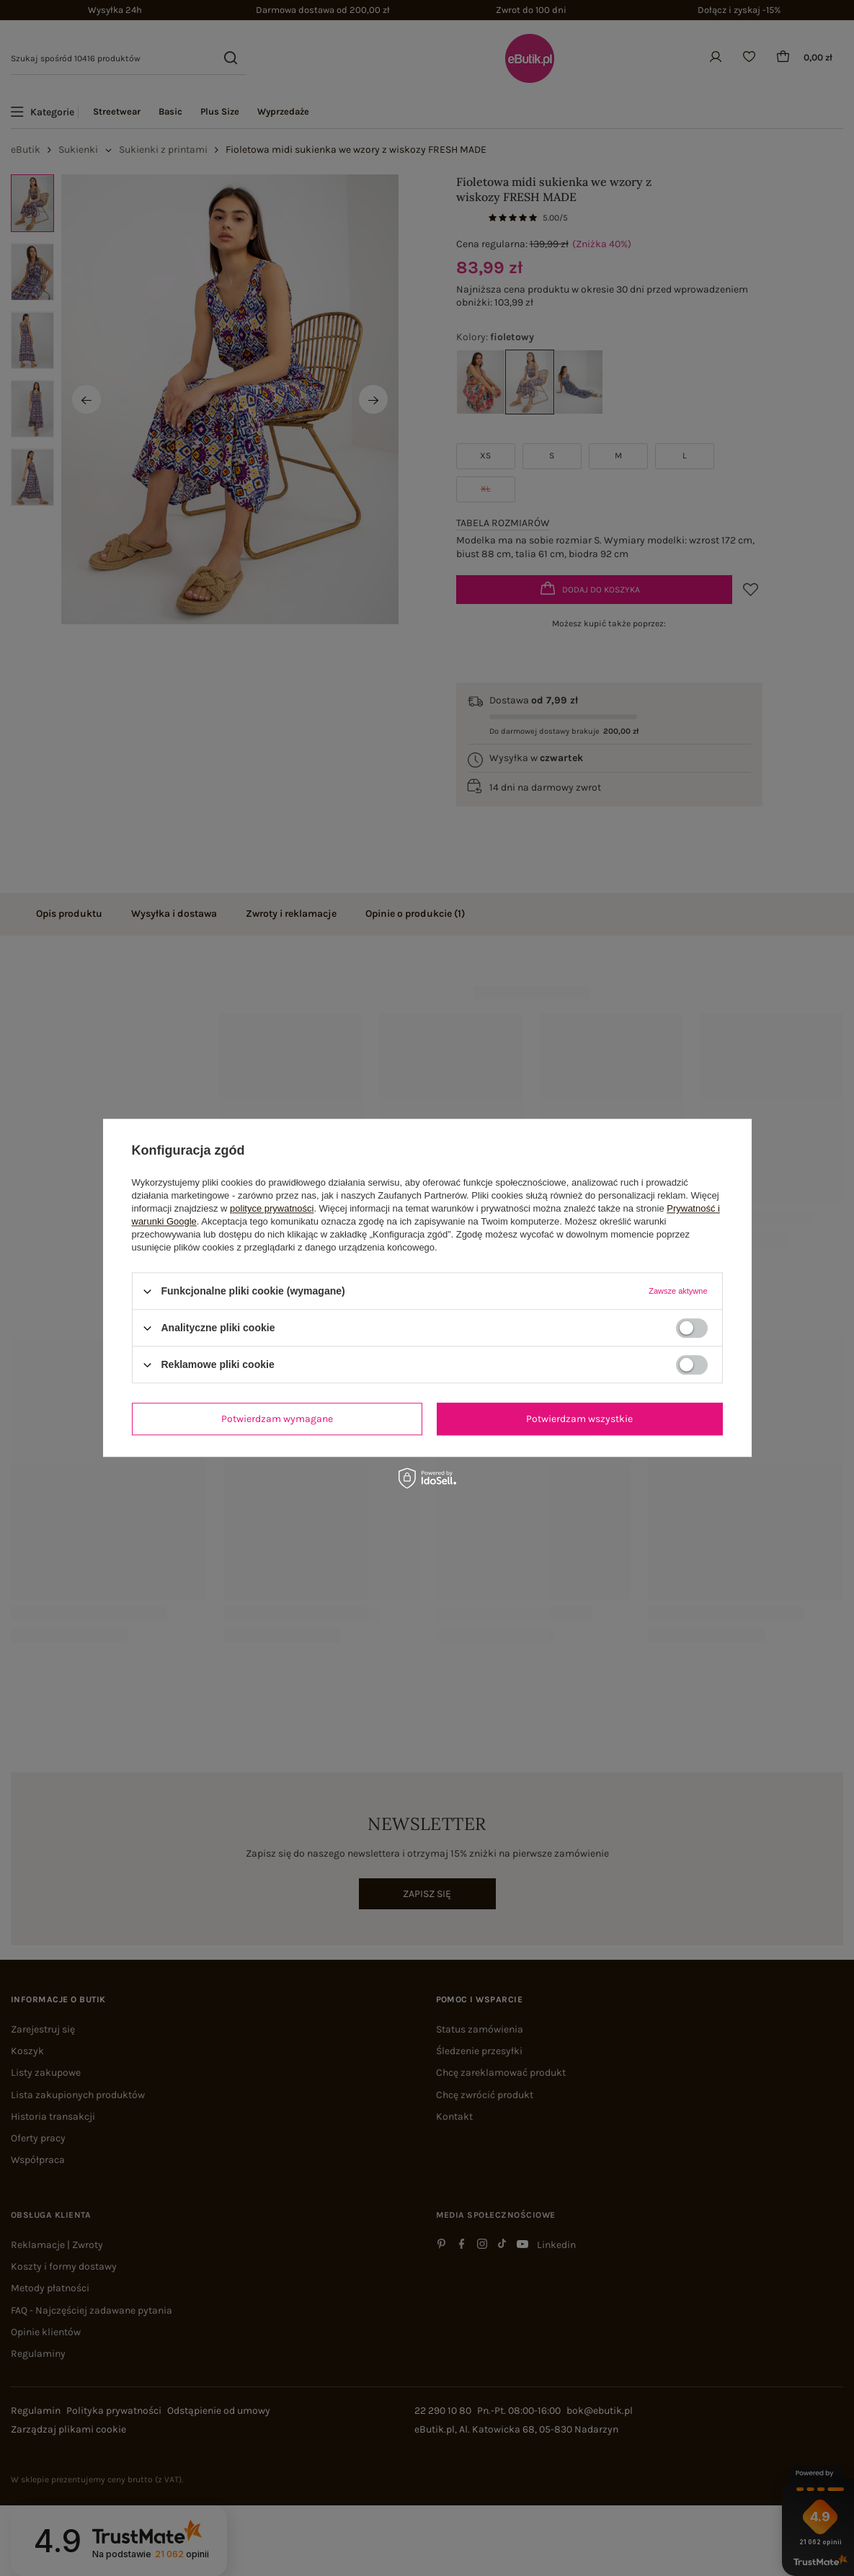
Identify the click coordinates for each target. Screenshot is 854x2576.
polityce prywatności (271, 1208)
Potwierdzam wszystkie (579, 1419)
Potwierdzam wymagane (277, 1419)
